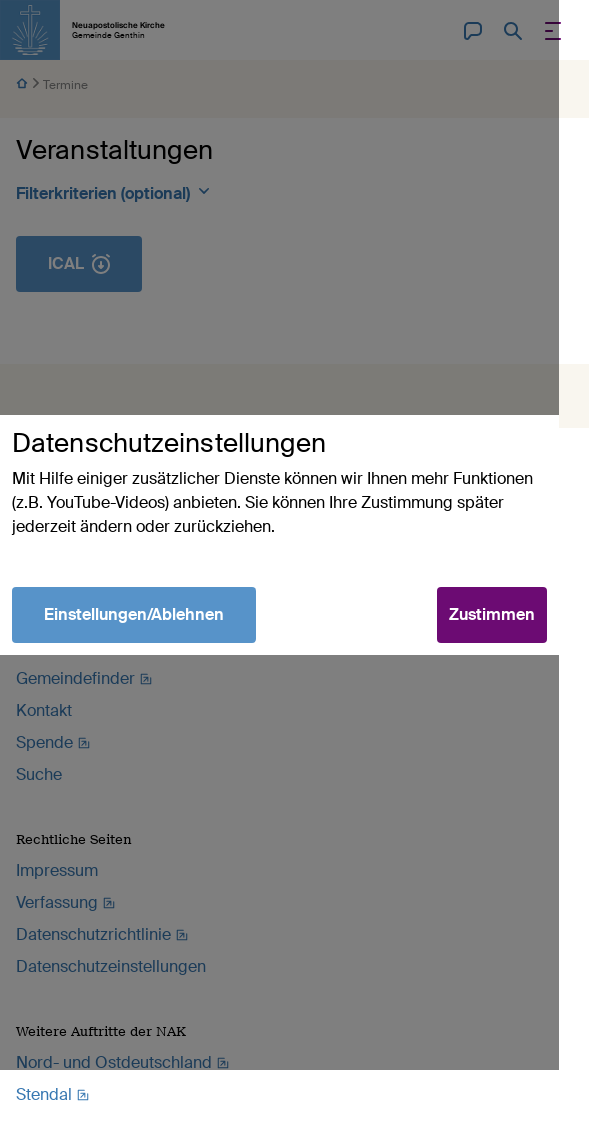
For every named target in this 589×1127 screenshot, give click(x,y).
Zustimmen (522, 643)
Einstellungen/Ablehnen (134, 643)
